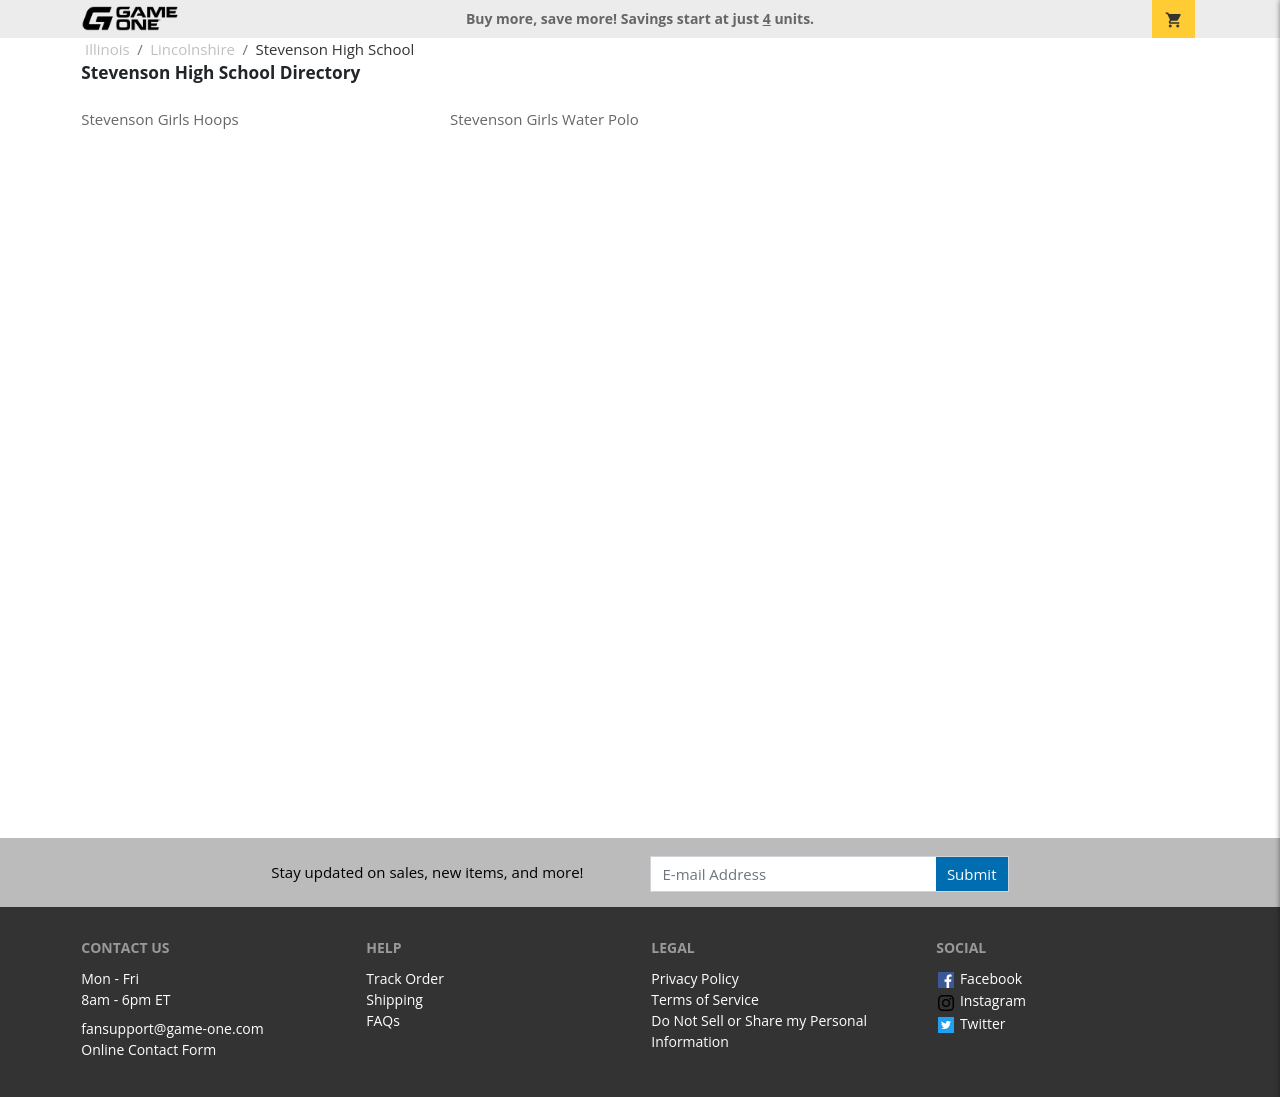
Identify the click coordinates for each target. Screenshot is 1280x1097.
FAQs (383, 1020)
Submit (972, 874)
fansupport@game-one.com (172, 1028)
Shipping (394, 999)
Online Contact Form (148, 1049)
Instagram (981, 1000)
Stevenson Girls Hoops (159, 119)
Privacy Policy (694, 978)
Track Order (405, 978)
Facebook (979, 978)
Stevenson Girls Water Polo (544, 119)
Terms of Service (705, 999)
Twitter (970, 1023)
